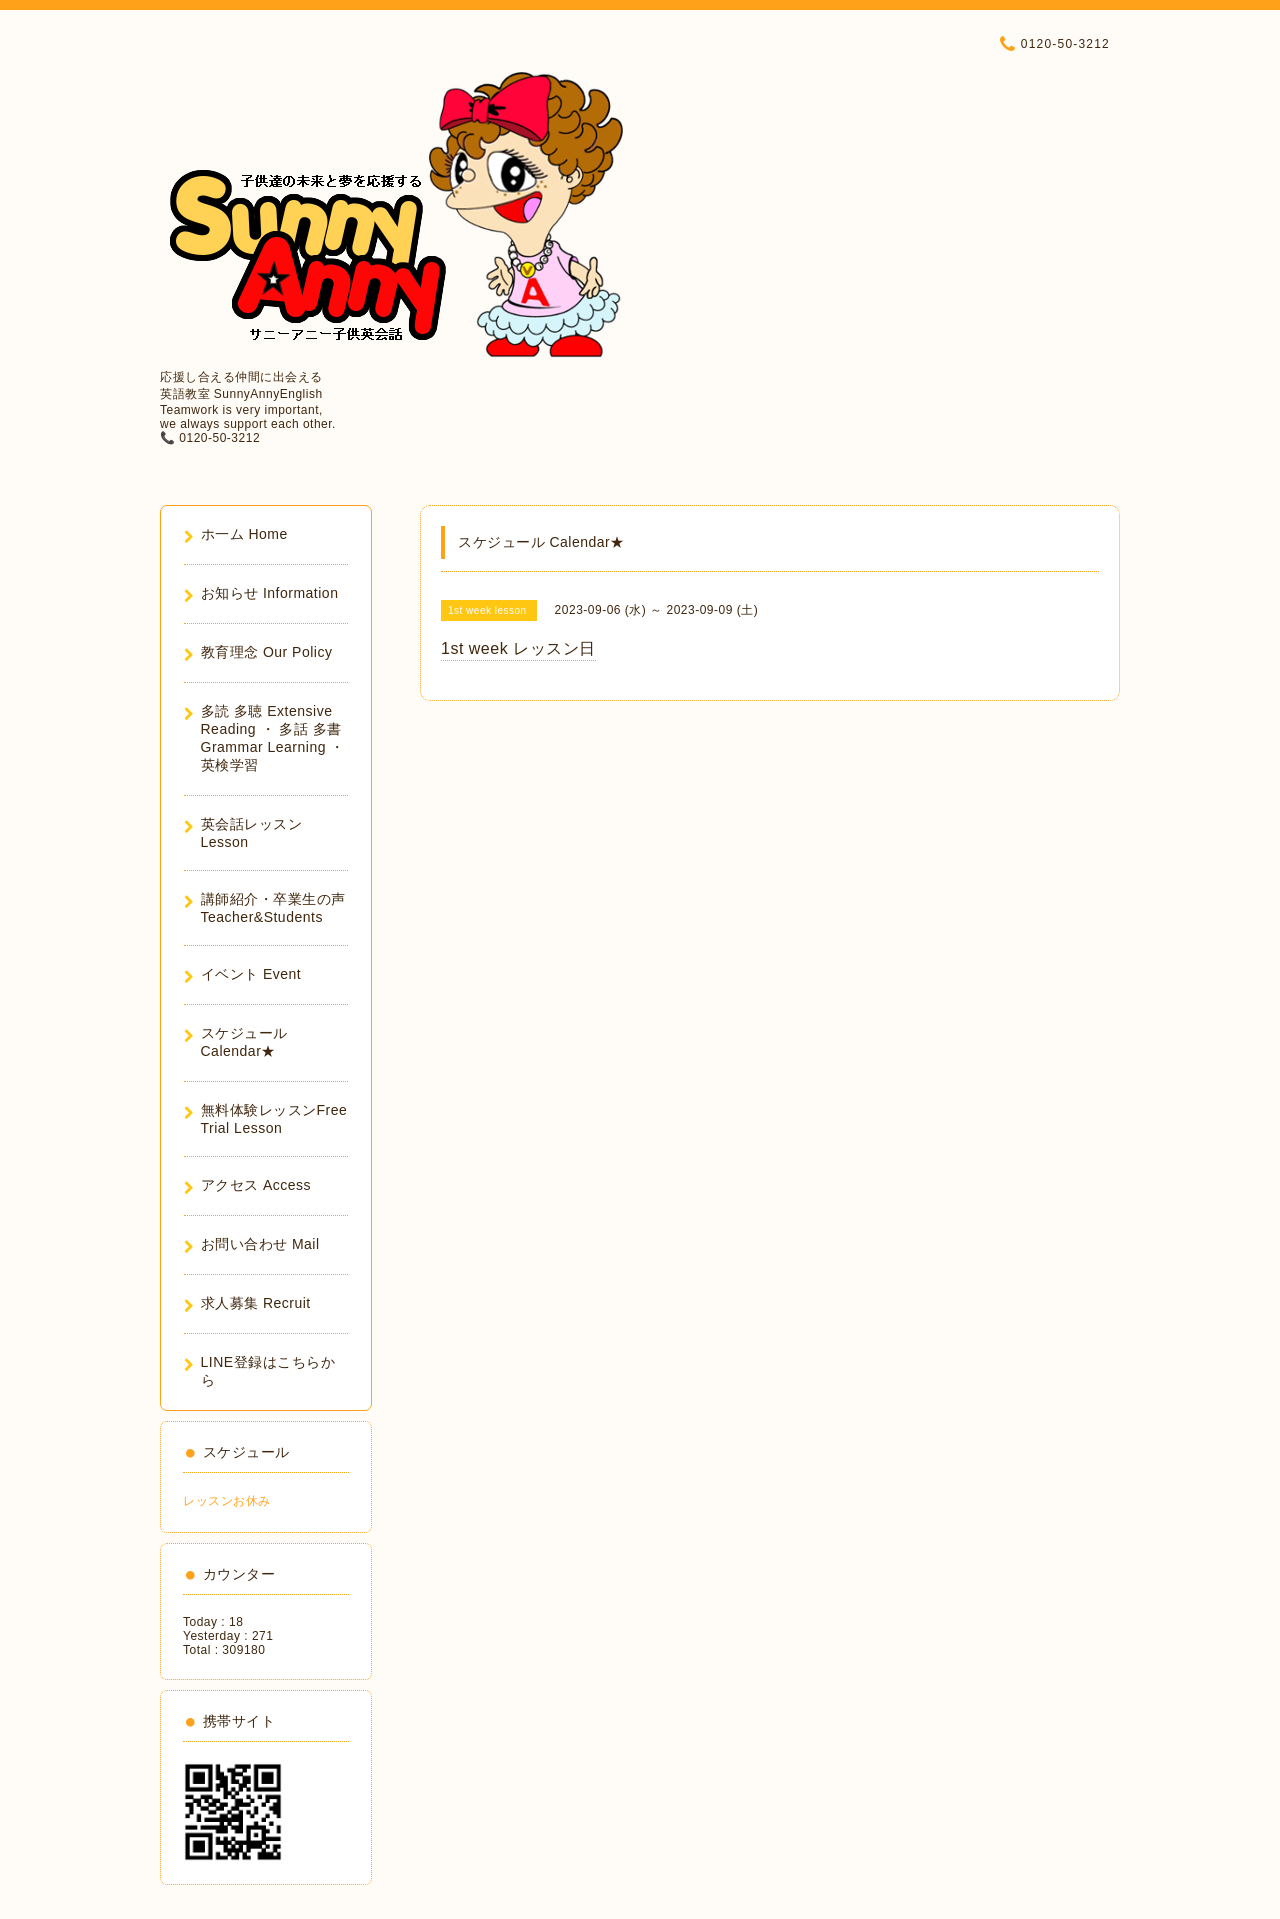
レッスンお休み (227, 1501)
